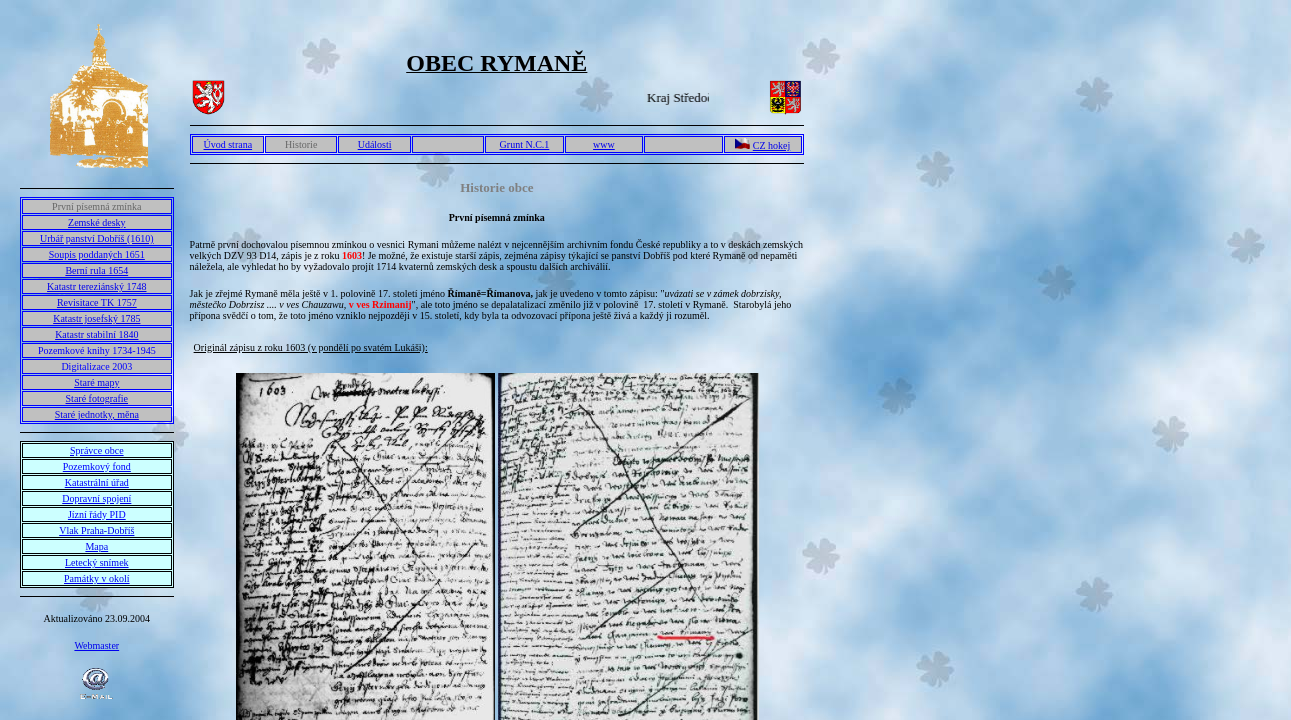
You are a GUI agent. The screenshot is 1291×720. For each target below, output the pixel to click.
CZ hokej (772, 145)
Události (375, 144)
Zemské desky (97, 222)
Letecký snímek (97, 562)
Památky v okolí (97, 578)
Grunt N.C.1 (525, 144)
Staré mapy (96, 382)
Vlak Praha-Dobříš (96, 530)
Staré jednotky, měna (97, 414)
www (604, 144)
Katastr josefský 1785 (96, 318)
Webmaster (96, 645)
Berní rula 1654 (96, 270)
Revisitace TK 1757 (97, 302)
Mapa (96, 546)
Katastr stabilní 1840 (96, 334)
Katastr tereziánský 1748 (96, 286)
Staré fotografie (97, 398)
